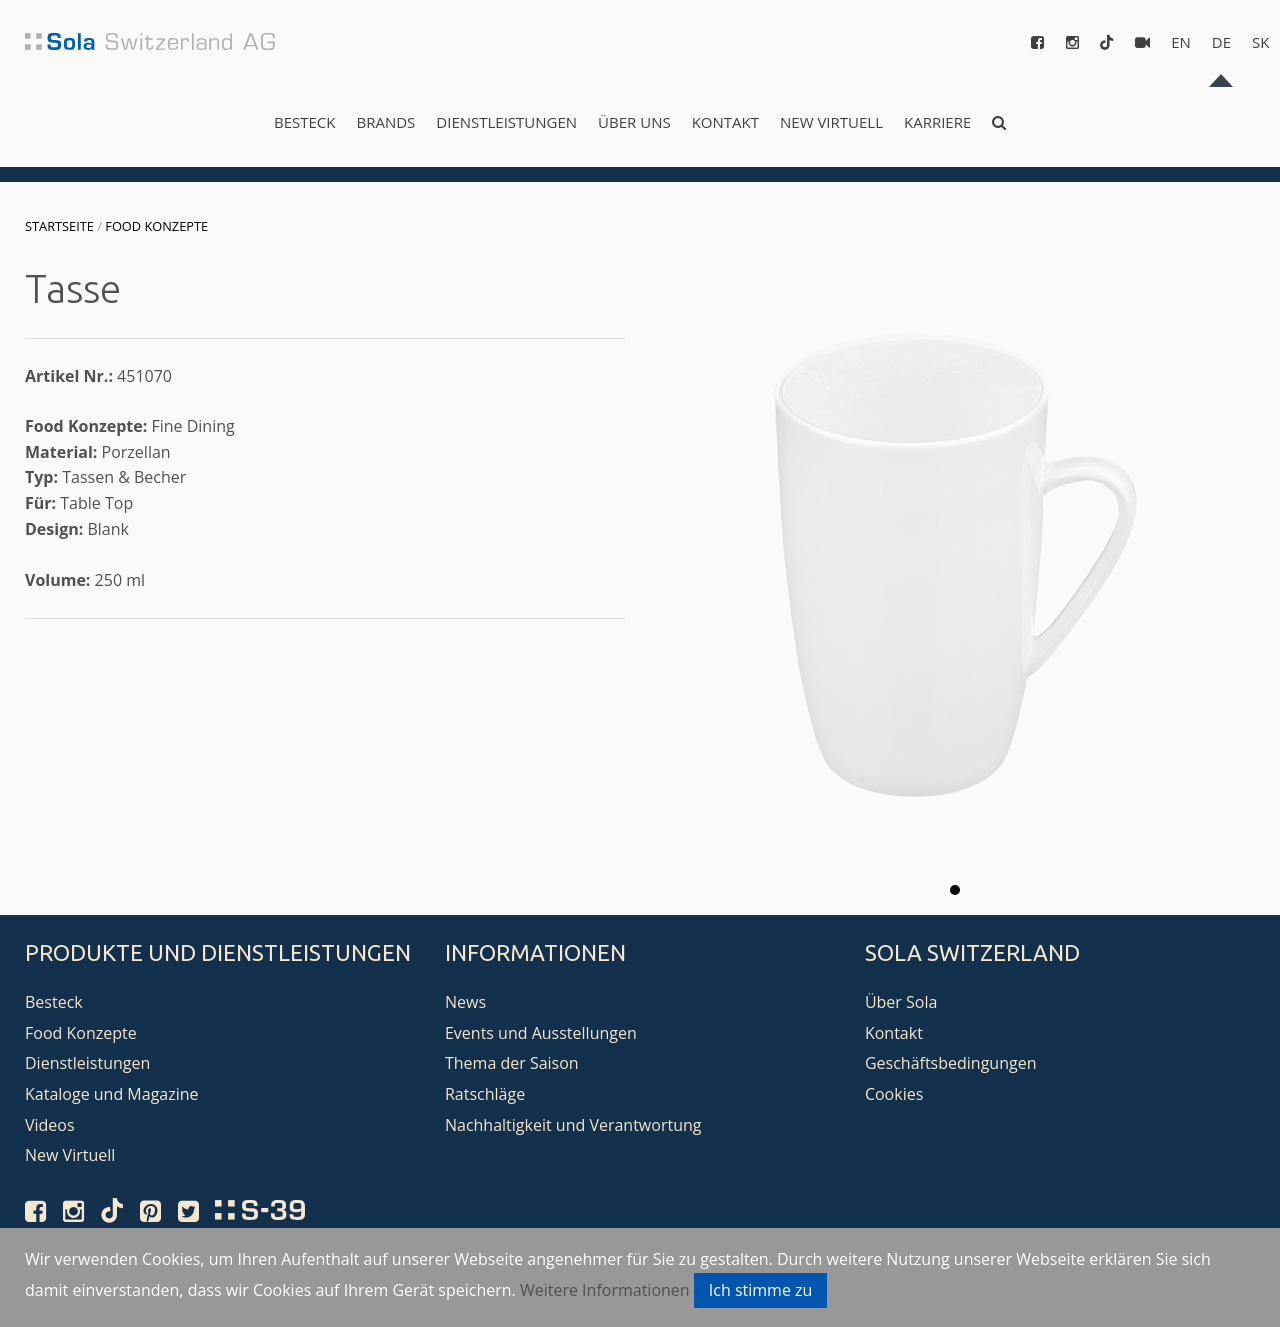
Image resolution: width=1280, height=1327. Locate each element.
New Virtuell (831, 122)
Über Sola (901, 1002)
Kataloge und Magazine (112, 1094)
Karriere (937, 122)
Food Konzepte (156, 226)
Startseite (59, 226)
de (1221, 42)
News (465, 1002)
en (1181, 42)
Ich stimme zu (761, 1290)
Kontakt (725, 122)
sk (1260, 42)
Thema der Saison (512, 1063)
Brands (385, 122)
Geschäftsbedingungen (951, 1063)
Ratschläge (485, 1094)
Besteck (304, 122)
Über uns (634, 122)
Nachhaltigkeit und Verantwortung (573, 1125)
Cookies (894, 1094)
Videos (50, 1125)
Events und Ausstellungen (541, 1033)
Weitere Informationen (605, 1290)
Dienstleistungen (506, 122)
